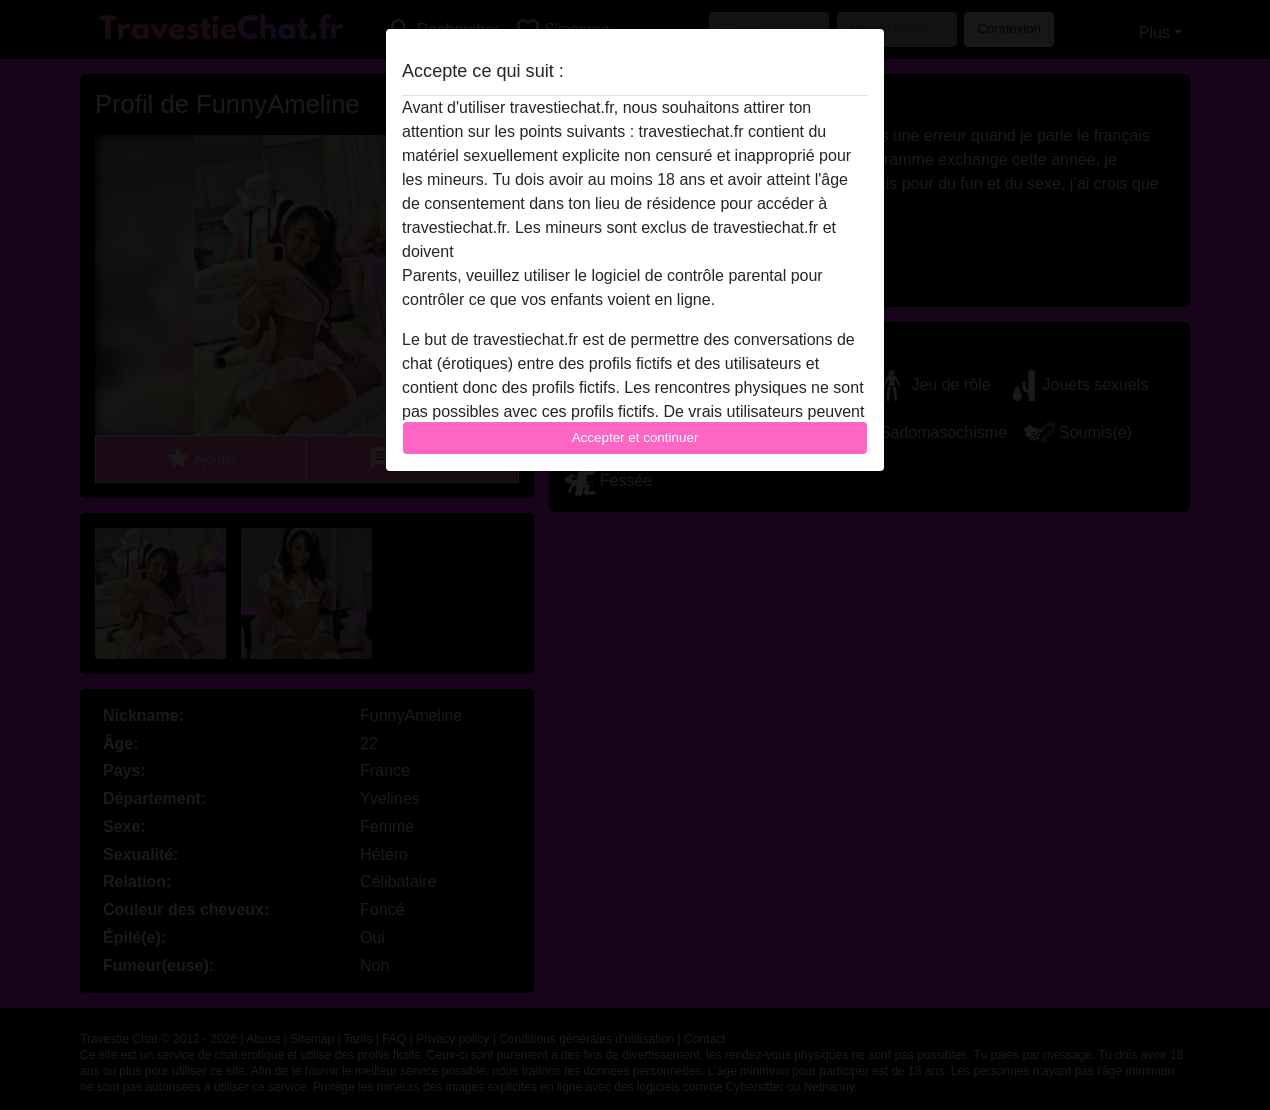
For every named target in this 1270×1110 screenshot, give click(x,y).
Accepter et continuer (635, 437)
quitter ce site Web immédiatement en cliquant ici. (634, 251)
